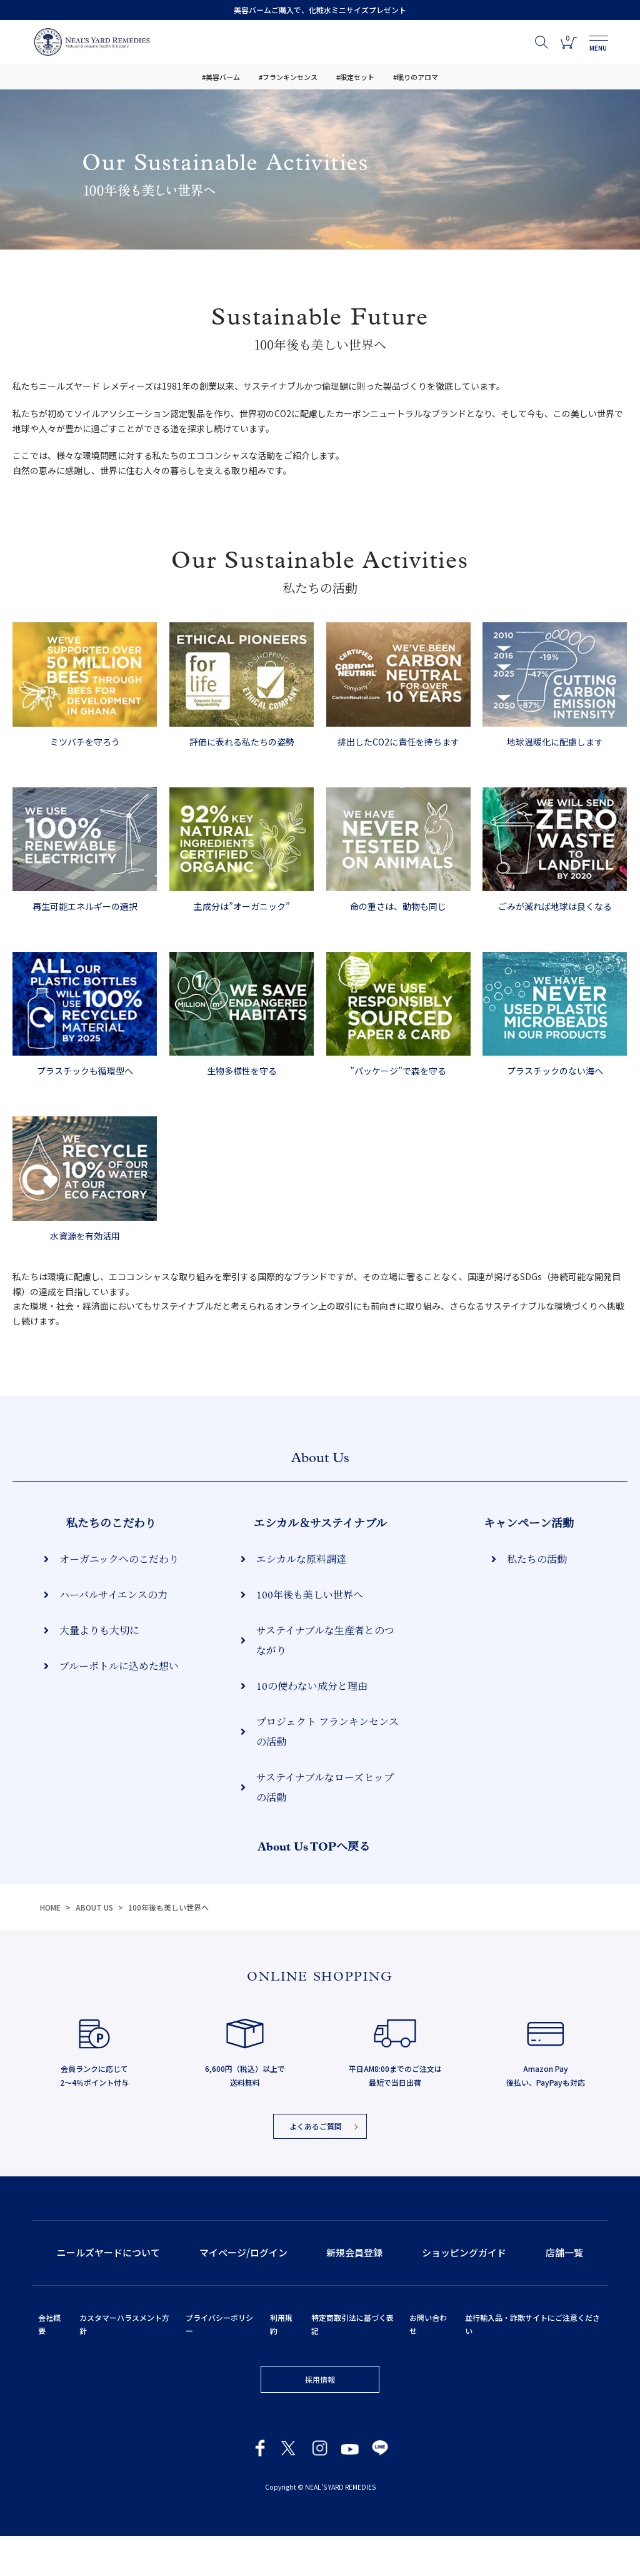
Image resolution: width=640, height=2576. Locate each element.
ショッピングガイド (464, 2292)
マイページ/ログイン (243, 2292)
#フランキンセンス (288, 77)
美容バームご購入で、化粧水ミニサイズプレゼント (320, 9)
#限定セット (355, 77)
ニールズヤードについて (108, 2292)
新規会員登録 (354, 2292)
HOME (50, 1947)
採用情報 (320, 2419)
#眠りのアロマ (415, 77)
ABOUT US (95, 1947)
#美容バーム (221, 77)
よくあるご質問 (315, 2166)
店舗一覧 (564, 2292)
